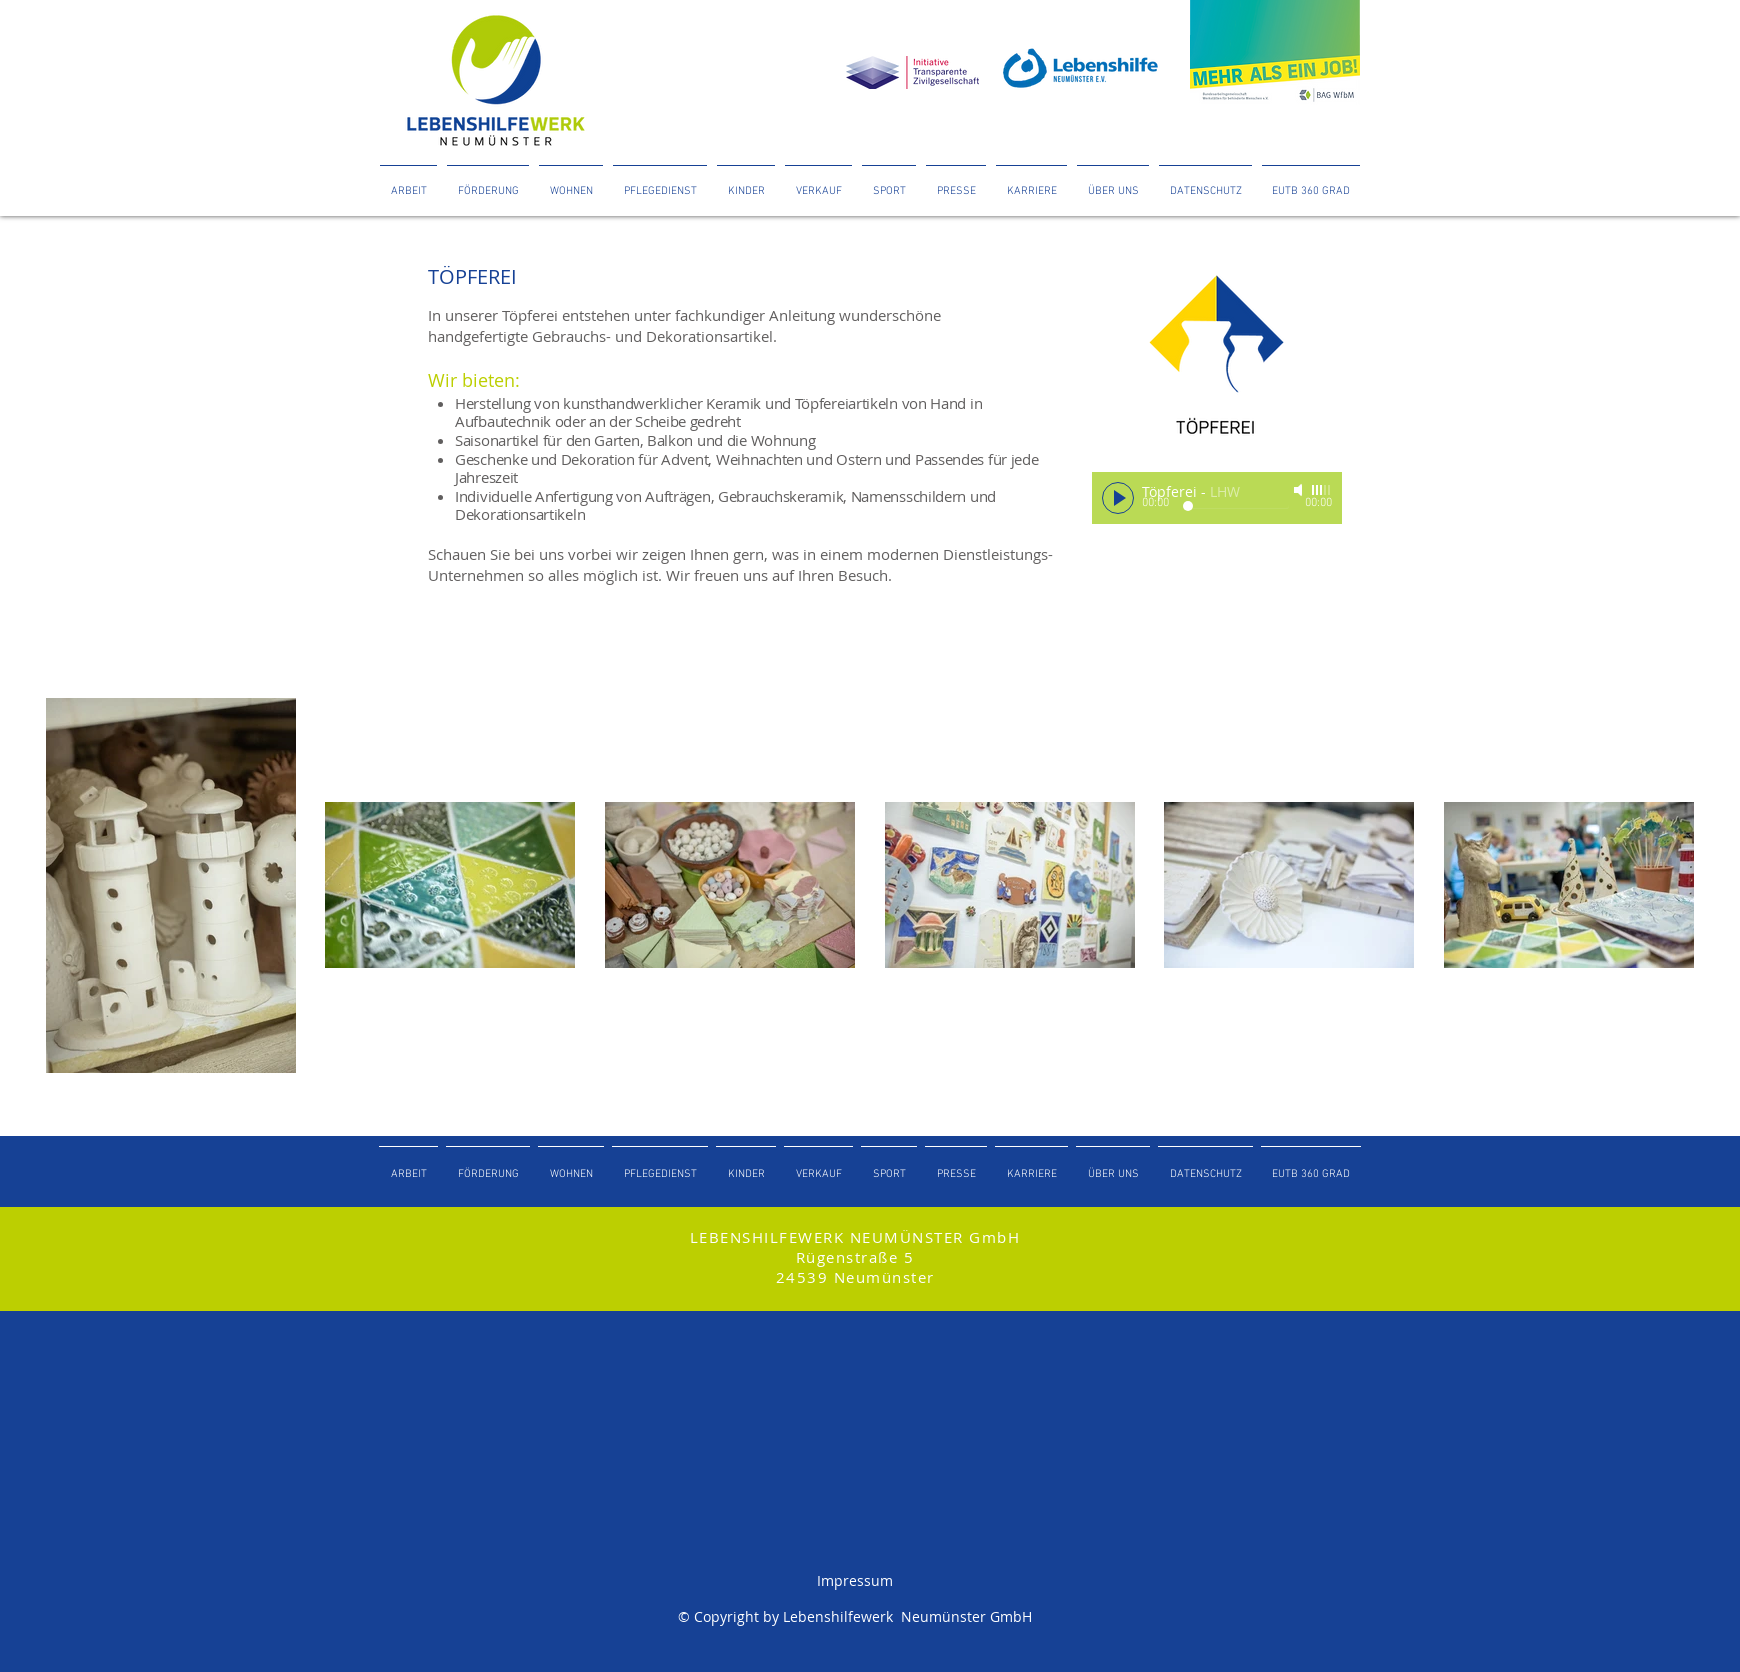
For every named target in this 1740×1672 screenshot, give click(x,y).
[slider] (1322, 490)
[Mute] (1300, 490)
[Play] (1118, 498)
